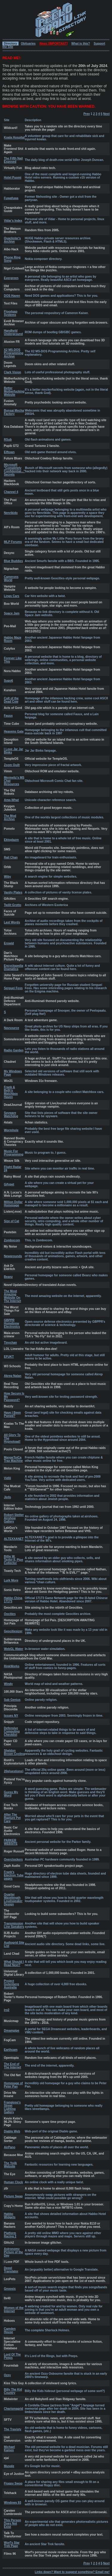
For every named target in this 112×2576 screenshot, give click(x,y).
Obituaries (28, 43)
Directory (10, 43)
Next (106, 113)
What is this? (80, 43)
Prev (86, 113)
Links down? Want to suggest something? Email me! (72, 2572)
